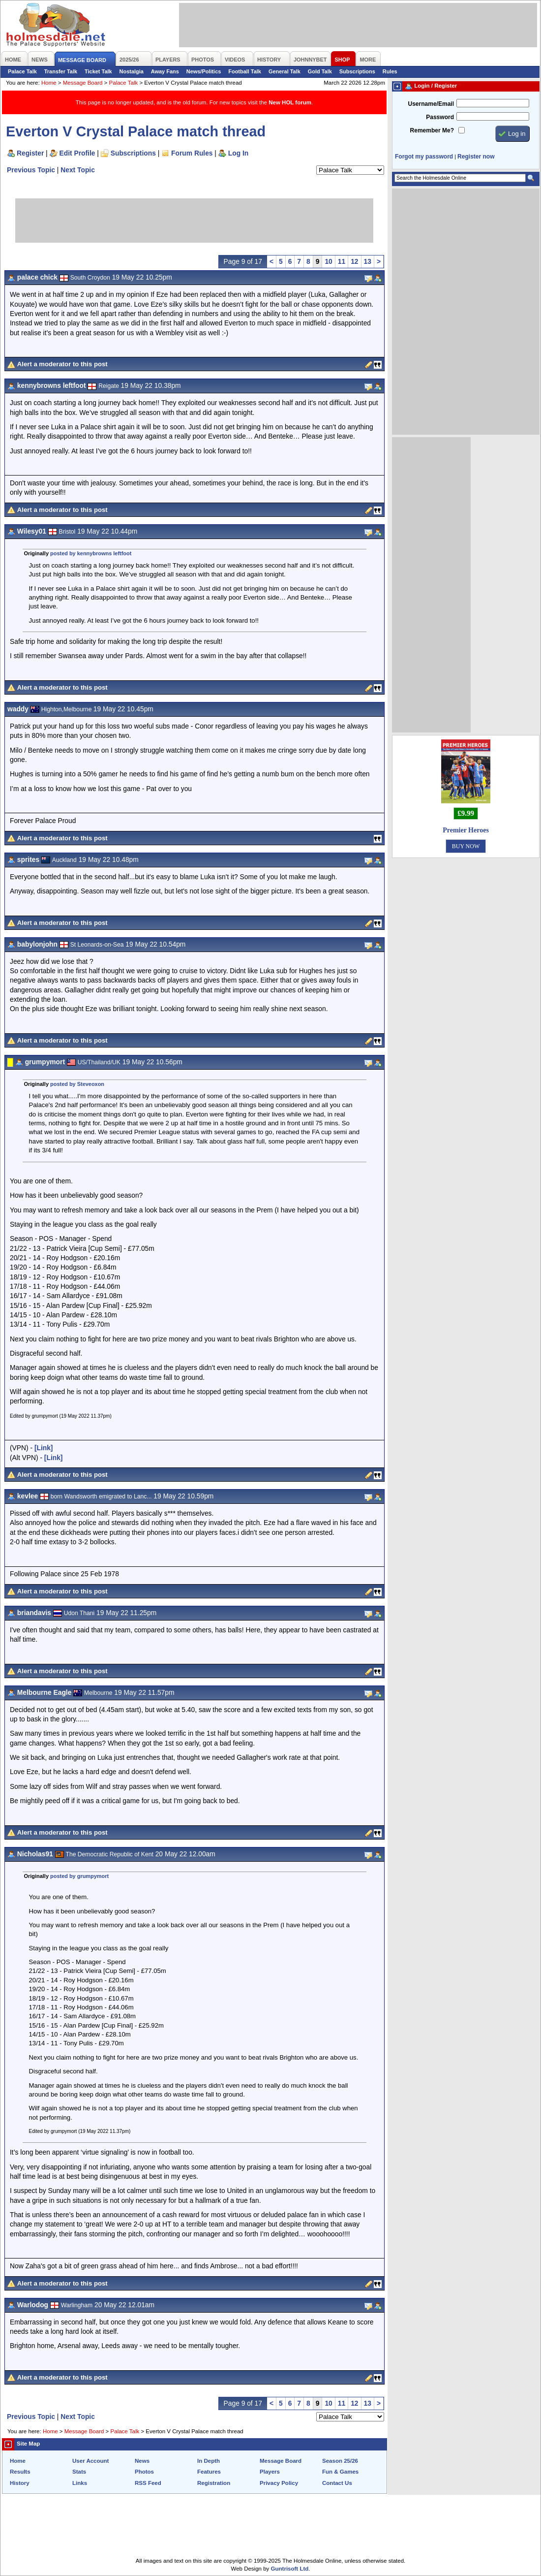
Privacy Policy (279, 2483)
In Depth (208, 2461)
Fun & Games (340, 2472)
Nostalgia (132, 71)
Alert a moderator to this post (62, 364)
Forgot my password (424, 156)
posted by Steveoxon (77, 1084)
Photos (144, 2472)
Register (30, 153)
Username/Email (431, 103)
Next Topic (77, 170)
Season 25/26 (340, 2461)
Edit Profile (77, 153)
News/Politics (203, 71)
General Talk (285, 71)
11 (341, 261)
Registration (213, 2483)
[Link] (43, 1448)
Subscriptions (357, 71)
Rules (390, 71)
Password (440, 117)
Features (209, 2472)
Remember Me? (432, 130)
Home (49, 83)
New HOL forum (290, 102)
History (20, 2483)
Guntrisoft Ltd (290, 2569)
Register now (475, 156)
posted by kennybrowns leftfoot (90, 553)
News (142, 2461)
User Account (90, 2461)
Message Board (83, 83)
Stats (79, 2472)
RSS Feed (148, 2483)
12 (354, 261)
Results (20, 2472)
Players (270, 2472)
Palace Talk (22, 71)
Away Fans (165, 71)
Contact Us (337, 2483)
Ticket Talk (98, 71)
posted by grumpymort (79, 1876)
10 (328, 261)
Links (79, 2483)
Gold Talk (320, 71)
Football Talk (244, 71)
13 (367, 261)
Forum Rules (191, 153)
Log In (238, 153)
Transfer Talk (60, 71)
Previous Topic (31, 170)
